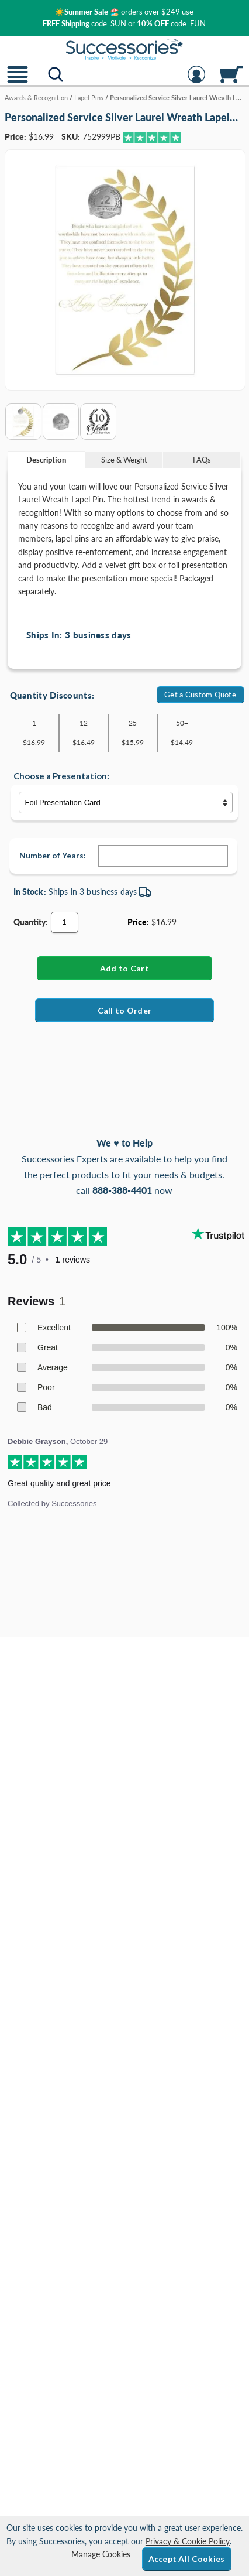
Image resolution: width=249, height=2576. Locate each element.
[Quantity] (64, 922)
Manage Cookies (100, 2554)
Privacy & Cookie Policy (188, 2541)
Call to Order (125, 1010)
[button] (17, 82)
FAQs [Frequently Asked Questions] (202, 459)
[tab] (46, 459)
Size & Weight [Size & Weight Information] (124, 459)
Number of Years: (52, 855)
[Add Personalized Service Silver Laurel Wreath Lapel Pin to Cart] (125, 968)
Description (46, 459)
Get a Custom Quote (200, 694)
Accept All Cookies (186, 2559)
